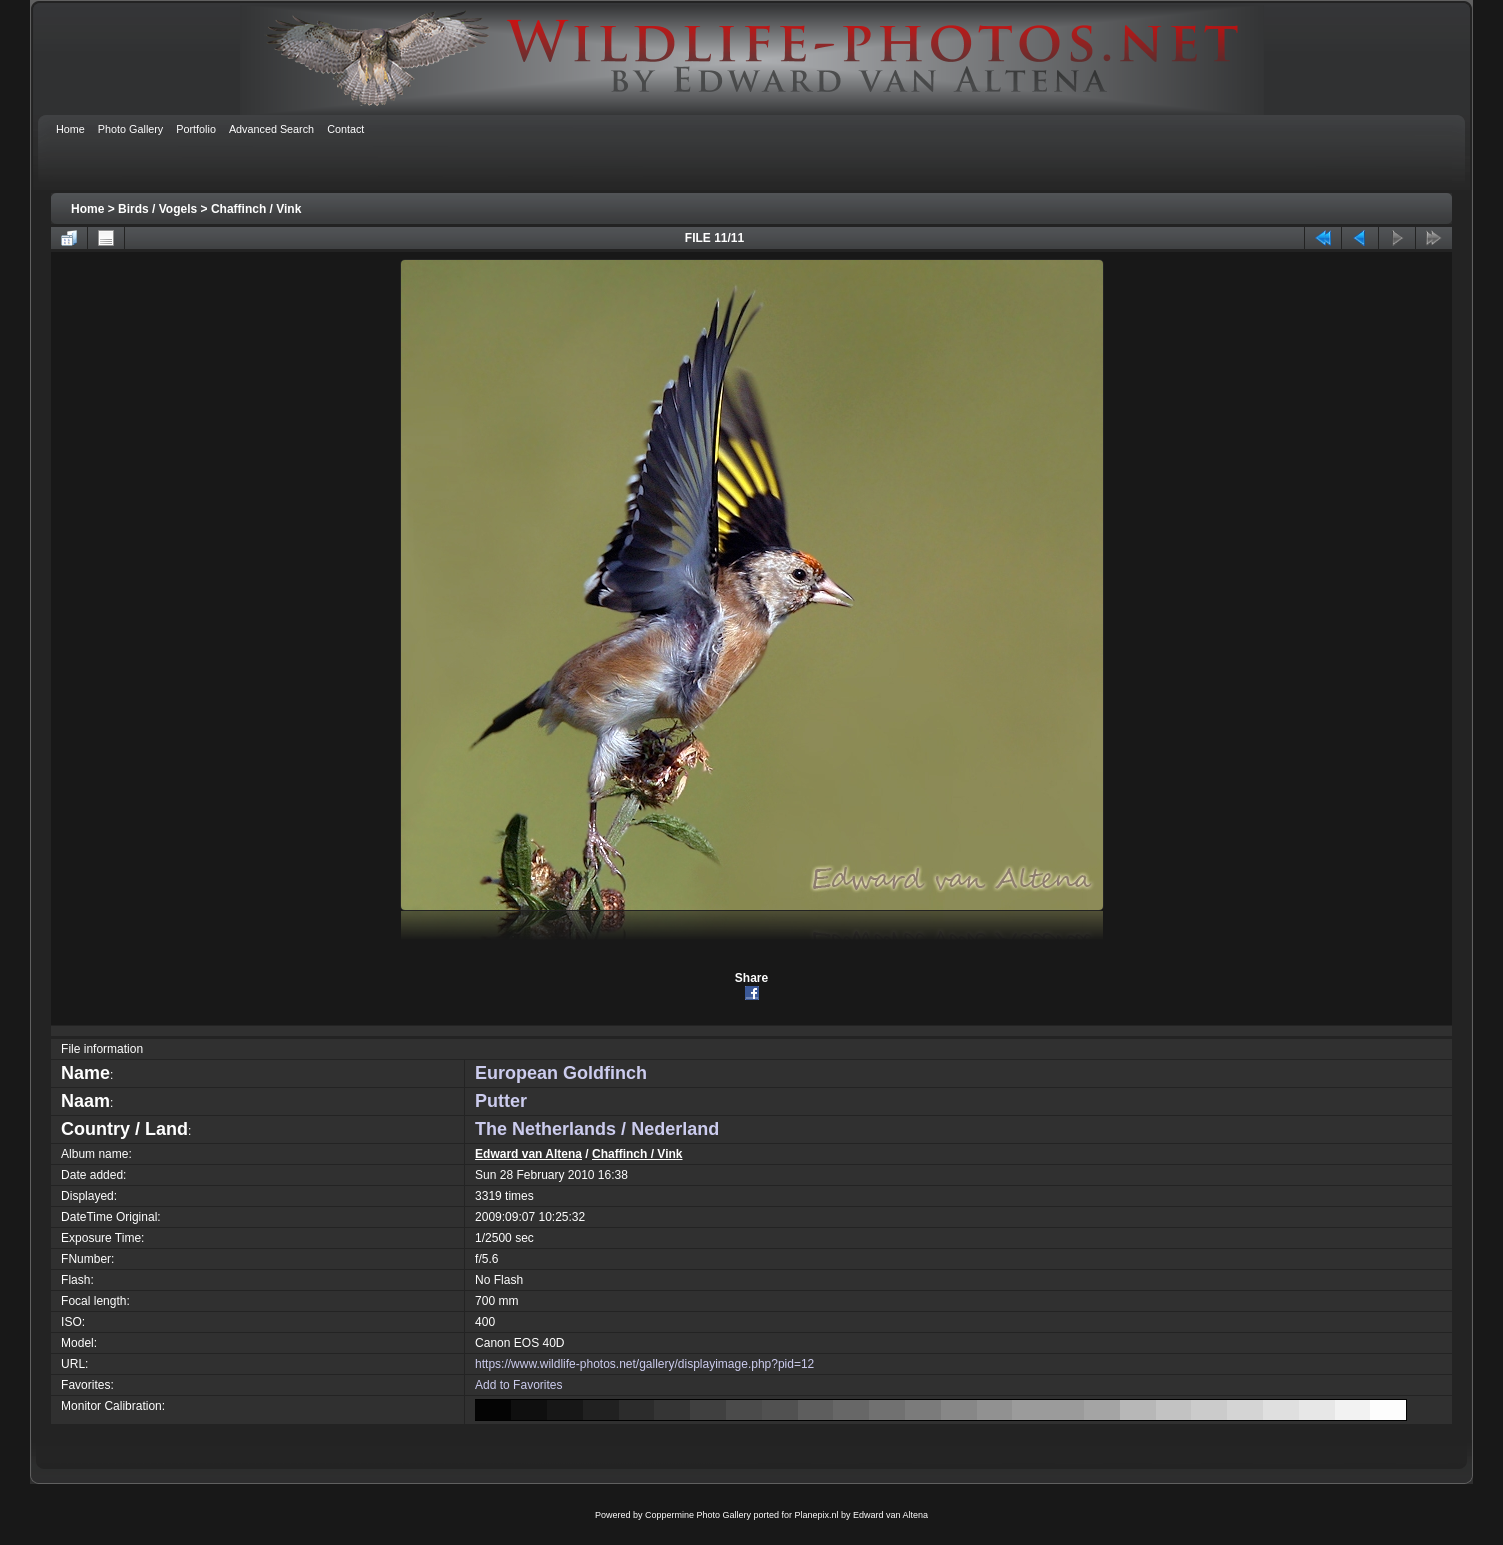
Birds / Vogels (157, 209)
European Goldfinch (561, 1073)
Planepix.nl (817, 1515)
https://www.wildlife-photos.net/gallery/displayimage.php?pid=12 (644, 1364)
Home (87, 209)
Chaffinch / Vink (256, 209)
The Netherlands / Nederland (597, 1129)
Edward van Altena (528, 1154)
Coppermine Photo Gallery (698, 1515)
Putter (501, 1101)
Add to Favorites (518, 1385)
